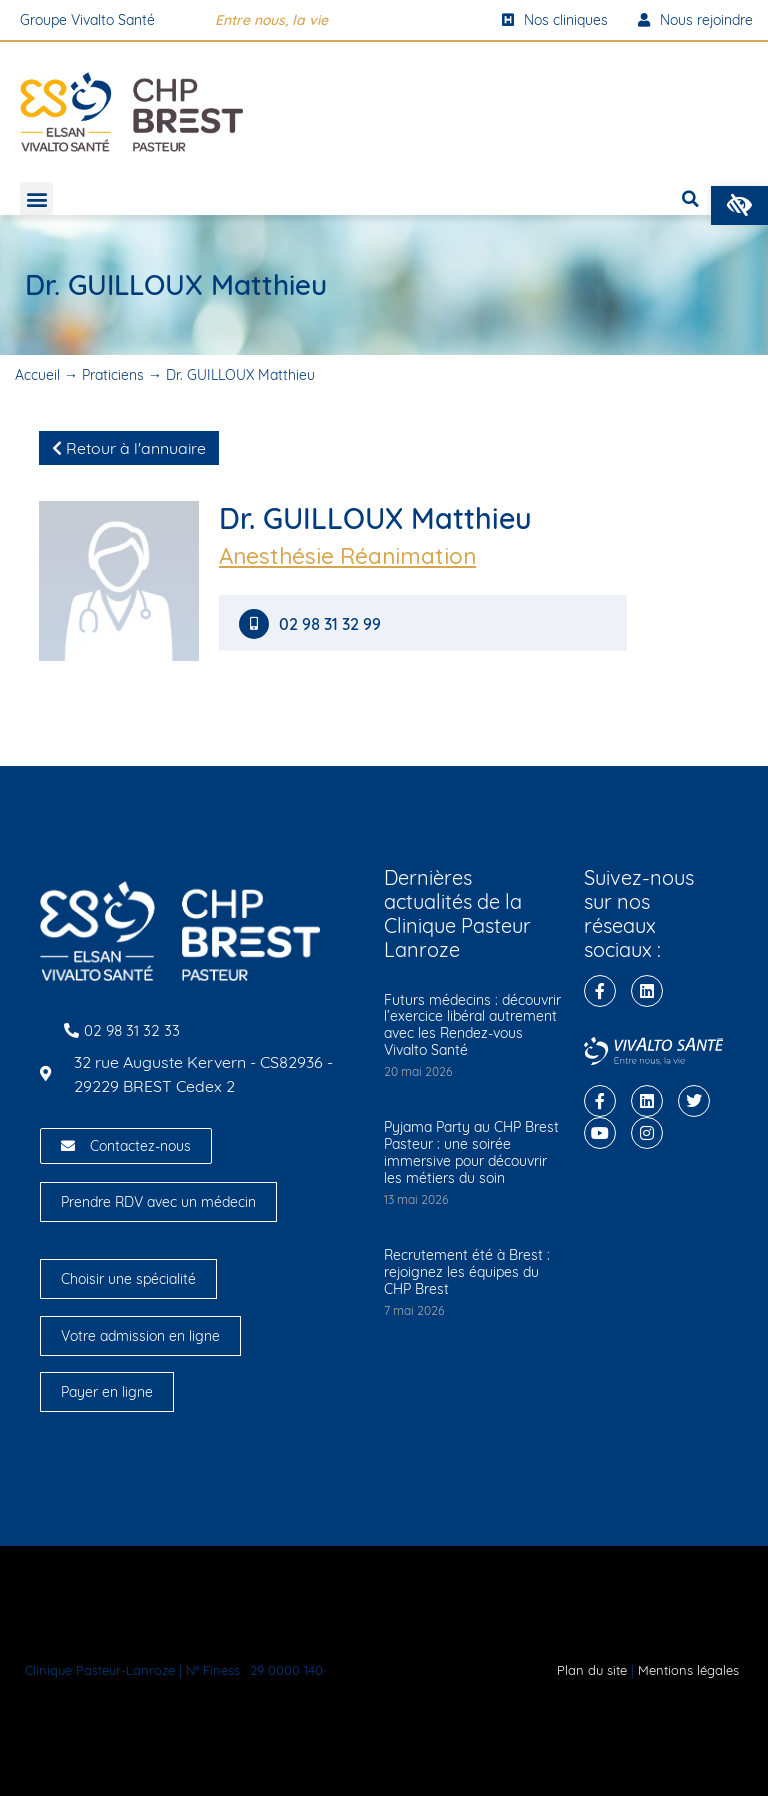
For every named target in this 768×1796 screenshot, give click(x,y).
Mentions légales (688, 1670)
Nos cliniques (555, 20)
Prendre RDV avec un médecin (158, 1202)
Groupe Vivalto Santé (87, 20)
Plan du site (592, 1670)
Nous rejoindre (695, 20)
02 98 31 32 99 (332, 624)
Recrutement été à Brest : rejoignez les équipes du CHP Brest (467, 1272)
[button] (739, 205)
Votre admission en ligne (140, 1336)
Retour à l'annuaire (129, 448)
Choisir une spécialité (128, 1279)
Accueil (37, 375)
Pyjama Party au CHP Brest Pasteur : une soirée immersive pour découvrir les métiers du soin (471, 1152)
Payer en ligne (107, 1392)
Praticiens (113, 375)
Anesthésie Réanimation (347, 556)
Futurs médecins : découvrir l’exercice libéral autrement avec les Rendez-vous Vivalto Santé (472, 1025)
